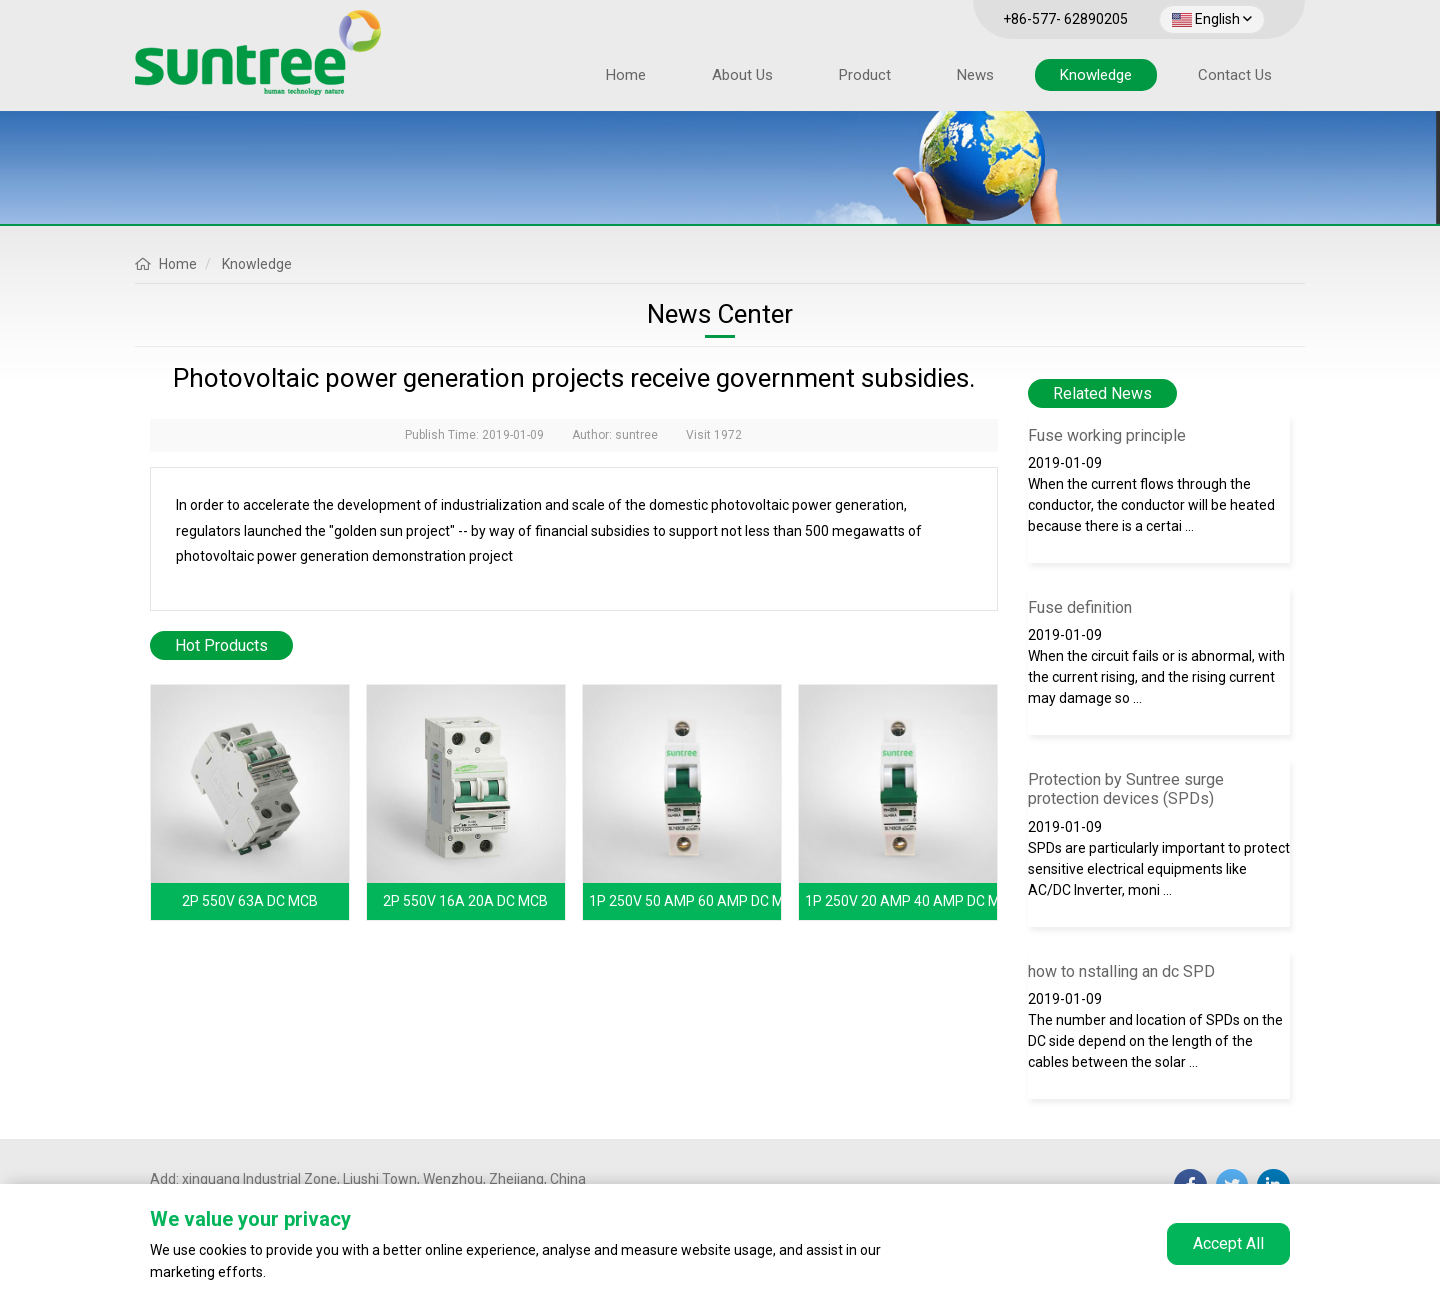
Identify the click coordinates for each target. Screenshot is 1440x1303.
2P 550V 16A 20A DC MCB (465, 901)
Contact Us (1235, 75)
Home (626, 75)
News (975, 75)
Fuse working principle (1107, 435)
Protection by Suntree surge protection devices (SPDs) (1126, 789)
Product (865, 75)
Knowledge (1096, 75)
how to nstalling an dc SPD (1121, 971)
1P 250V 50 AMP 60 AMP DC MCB (695, 901)
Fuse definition (1080, 607)
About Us (742, 75)
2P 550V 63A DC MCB (250, 901)
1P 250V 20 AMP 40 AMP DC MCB (911, 901)
